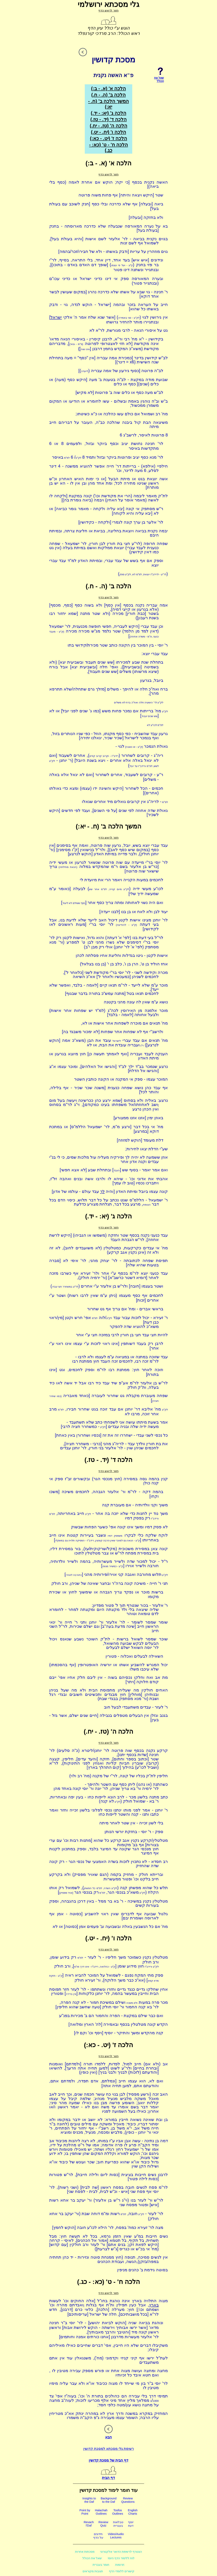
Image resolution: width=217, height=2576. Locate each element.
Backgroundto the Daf (108, 2500)
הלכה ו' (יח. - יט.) (108, 132)
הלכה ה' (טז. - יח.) (108, 125)
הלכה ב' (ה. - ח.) (108, 94)
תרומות (119, 2564)
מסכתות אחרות (84, 2551)
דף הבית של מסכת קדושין (108, 2460)
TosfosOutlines (117, 2511)
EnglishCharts (133, 2511)
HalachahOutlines (101, 2511)
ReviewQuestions (128, 2500)
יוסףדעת (130, 2523)
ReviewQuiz (103, 2523)
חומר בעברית (101, 2564)
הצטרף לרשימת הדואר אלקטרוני (121, 2551)
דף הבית (108, 2475)
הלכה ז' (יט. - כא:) (108, 138)
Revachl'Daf (89, 2523)
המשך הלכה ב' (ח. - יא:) (108, 103)
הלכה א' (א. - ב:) (108, 88)
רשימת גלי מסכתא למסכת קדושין (108, 2449)
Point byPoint (84, 2511)
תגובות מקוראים (93, 2571)
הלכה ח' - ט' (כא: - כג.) (108, 147)
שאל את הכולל (92, 2558)
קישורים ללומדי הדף (121, 2571)
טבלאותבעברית (118, 2523)
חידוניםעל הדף (98, 2535)
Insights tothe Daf (89, 2500)
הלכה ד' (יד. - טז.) (108, 119)
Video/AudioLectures (116, 2535)
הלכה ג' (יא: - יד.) (108, 113)
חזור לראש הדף (108, 10)
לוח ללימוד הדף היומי (121, 2558)
